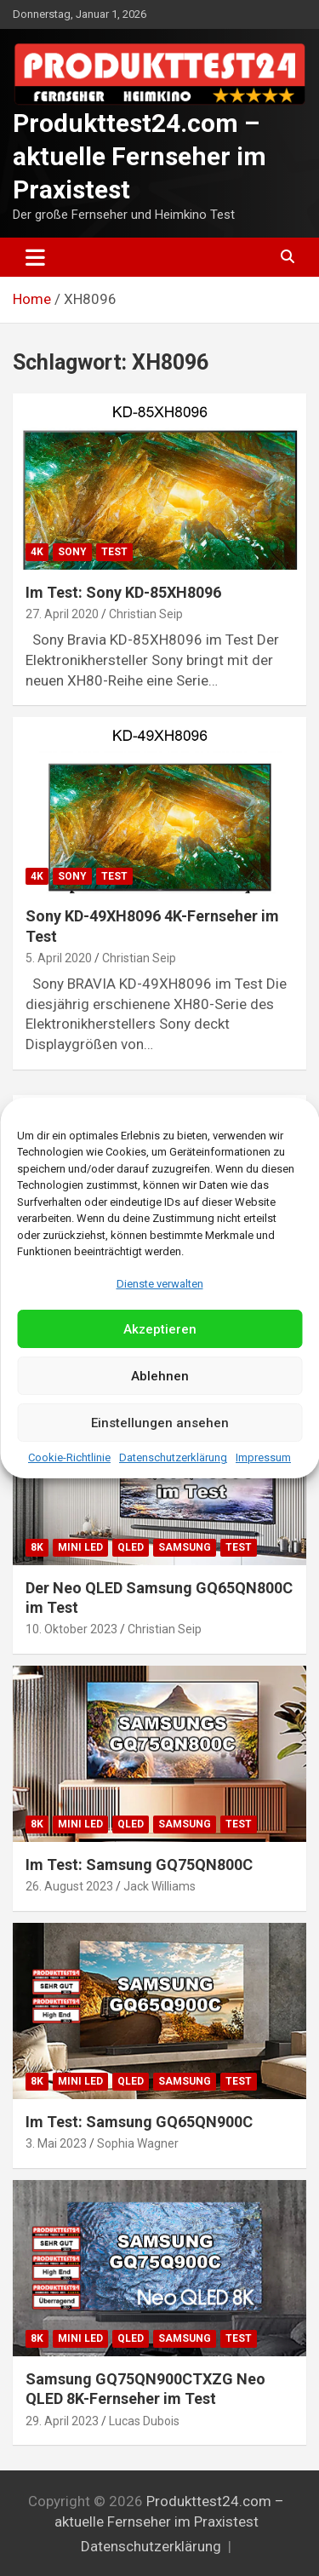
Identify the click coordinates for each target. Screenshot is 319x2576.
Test (114, 552)
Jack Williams (159, 1886)
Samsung (184, 1547)
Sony (72, 552)
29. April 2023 (62, 2421)
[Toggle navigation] (35, 257)
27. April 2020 (62, 614)
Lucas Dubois (144, 2421)
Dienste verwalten (160, 1283)
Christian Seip (146, 614)
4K (37, 552)
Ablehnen (160, 1376)
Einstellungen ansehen (160, 1423)
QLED (130, 1547)
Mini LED (80, 1547)
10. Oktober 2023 (71, 1629)
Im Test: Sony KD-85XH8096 (123, 592)
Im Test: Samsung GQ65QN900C (139, 2122)
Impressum (263, 1457)
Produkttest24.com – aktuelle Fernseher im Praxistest (139, 156)
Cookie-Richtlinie (69, 1457)
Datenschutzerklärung (173, 1457)
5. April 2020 (59, 958)
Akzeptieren (160, 1329)
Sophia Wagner (138, 2143)
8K (37, 1547)
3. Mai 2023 (56, 2143)
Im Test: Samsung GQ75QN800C (139, 1864)
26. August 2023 (69, 1886)
